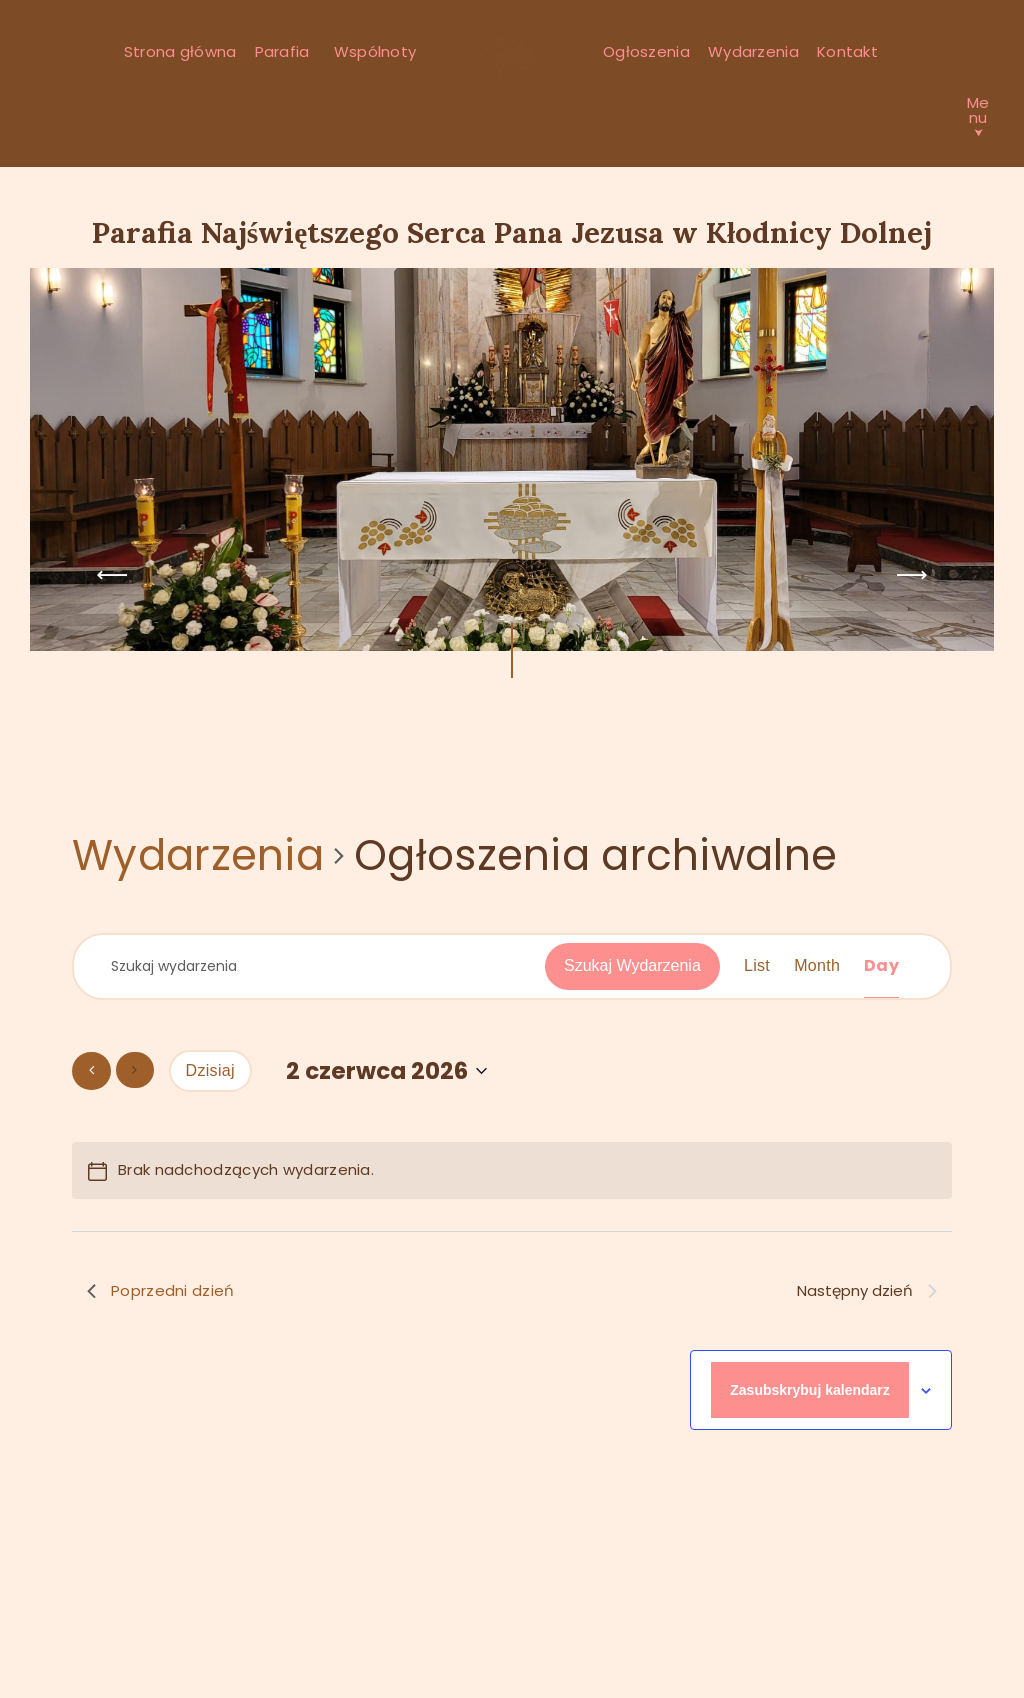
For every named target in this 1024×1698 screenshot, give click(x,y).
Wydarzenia (198, 856)
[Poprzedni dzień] (91, 1071)
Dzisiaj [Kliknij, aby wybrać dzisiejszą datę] (210, 1070)
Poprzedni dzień (161, 1290)
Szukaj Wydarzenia (632, 965)
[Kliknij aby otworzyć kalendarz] (386, 1071)
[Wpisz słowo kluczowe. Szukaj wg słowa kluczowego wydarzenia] (323, 966)
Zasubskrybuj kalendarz (810, 1390)
